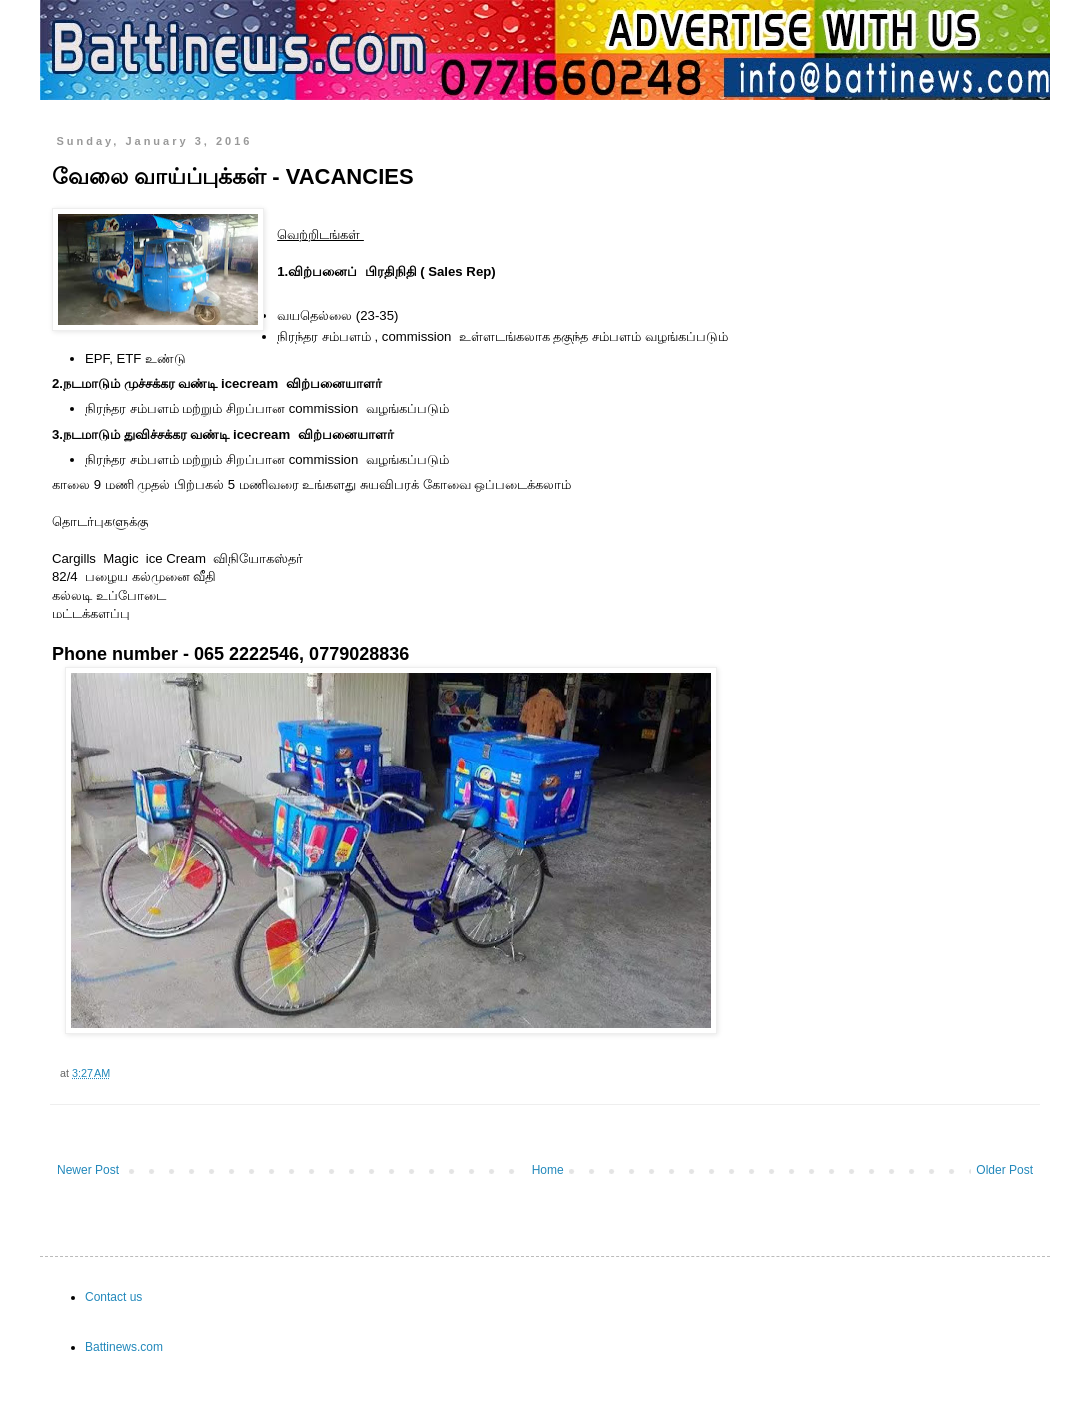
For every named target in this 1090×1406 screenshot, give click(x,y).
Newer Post (88, 1170)
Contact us (113, 1297)
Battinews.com (124, 1347)
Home (548, 1170)
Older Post (1004, 1170)
